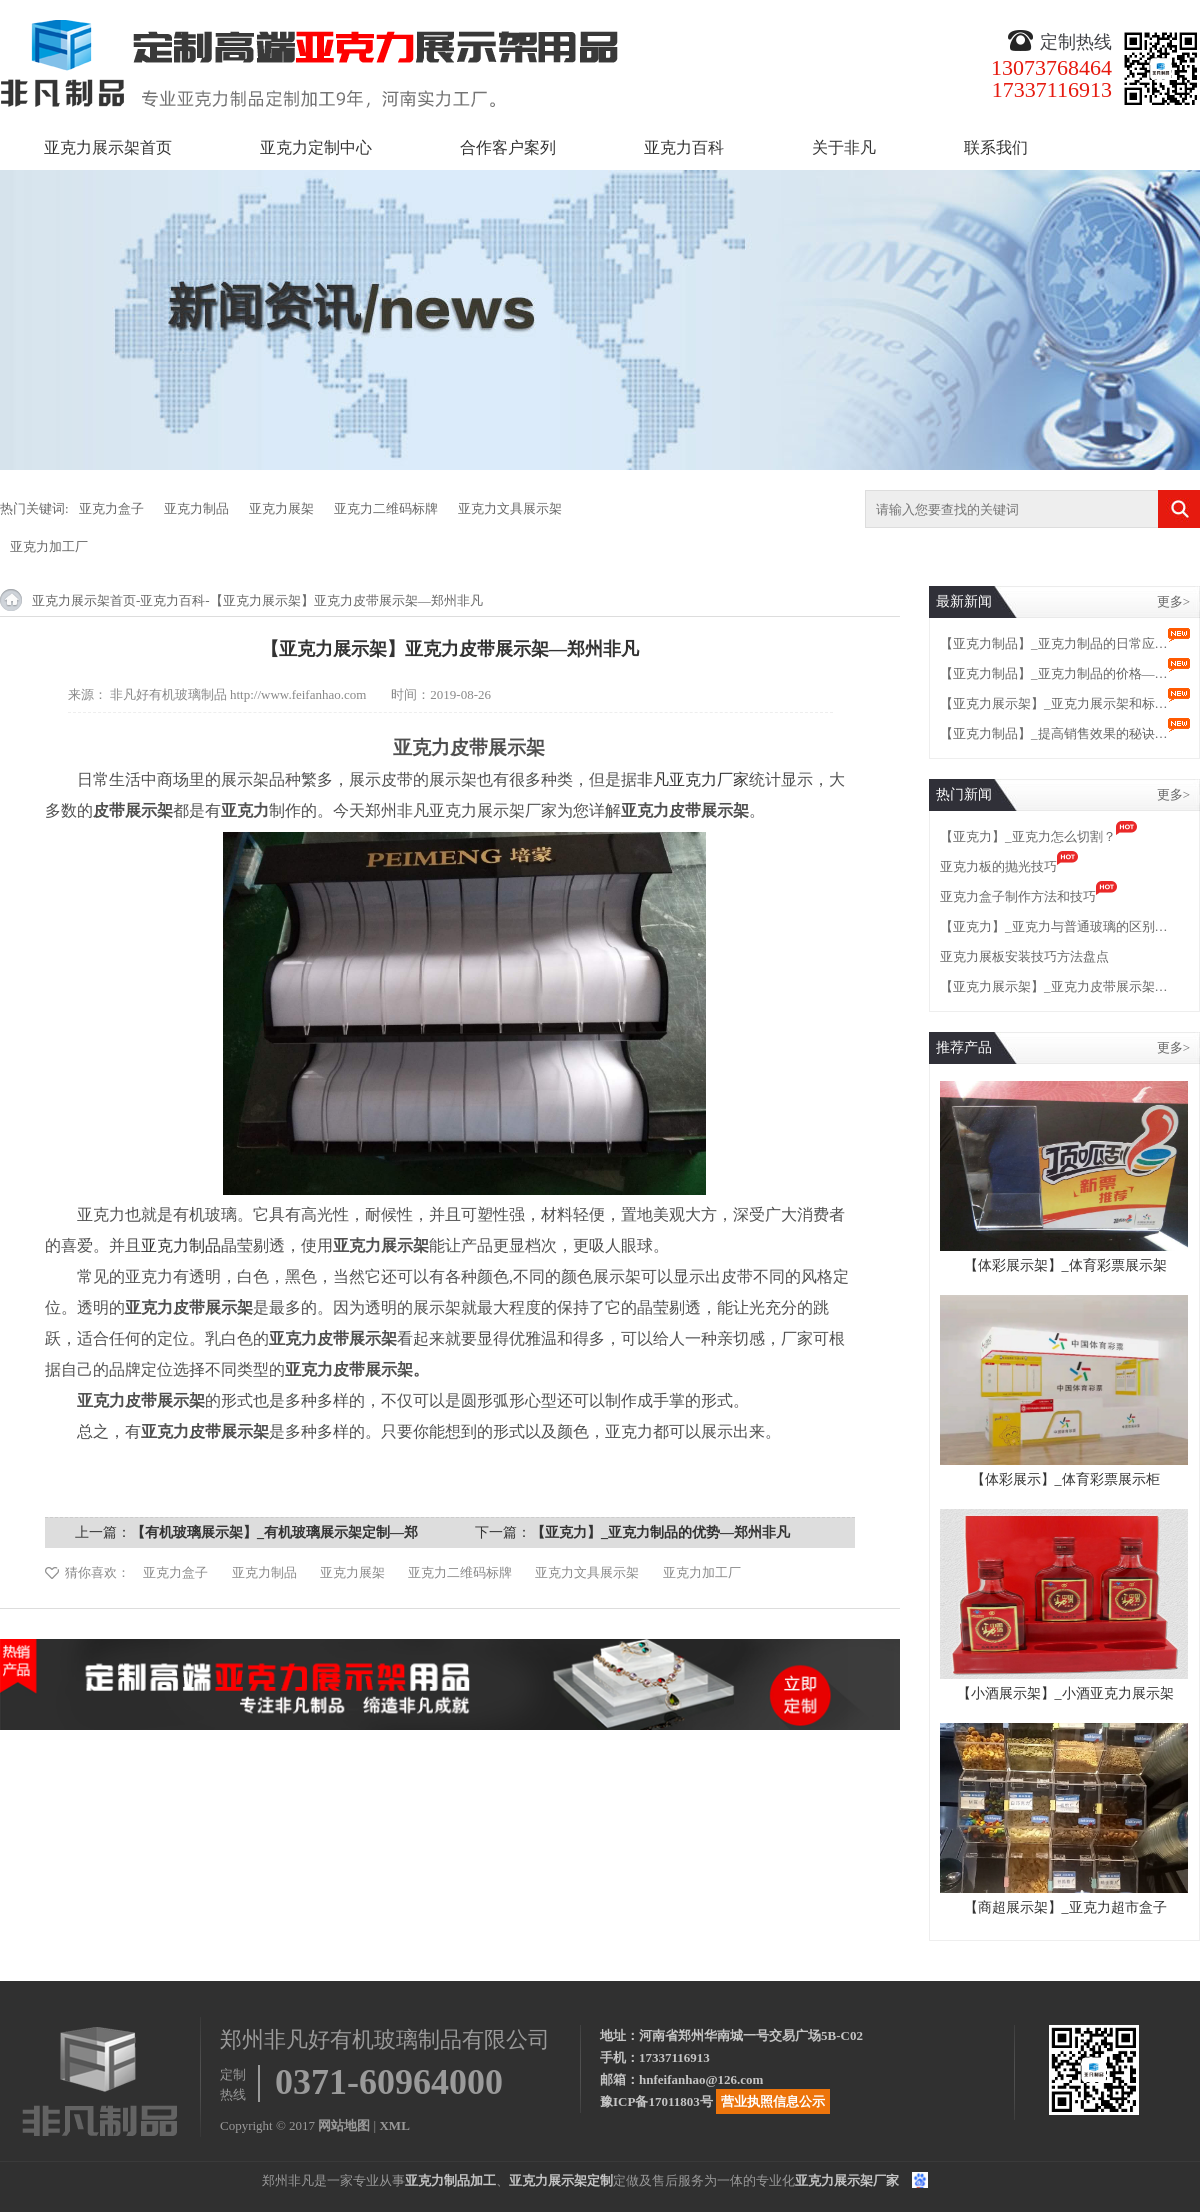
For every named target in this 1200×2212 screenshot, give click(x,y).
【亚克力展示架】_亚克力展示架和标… (1054, 703)
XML (394, 2125)
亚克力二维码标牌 (386, 508)
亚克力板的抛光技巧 (998, 866)
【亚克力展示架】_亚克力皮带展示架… (1054, 986)
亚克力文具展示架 (510, 508)
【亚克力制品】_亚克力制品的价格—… (1054, 673)
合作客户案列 (508, 147)
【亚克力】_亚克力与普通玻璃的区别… (1054, 926)
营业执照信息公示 (773, 2101)
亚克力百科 (684, 147)
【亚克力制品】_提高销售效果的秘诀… (1054, 733)
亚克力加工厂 (49, 546)
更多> (1173, 601)
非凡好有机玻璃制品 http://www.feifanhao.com (238, 694)
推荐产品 (964, 1047)
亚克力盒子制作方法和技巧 (1018, 896)
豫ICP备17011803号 (656, 2101)
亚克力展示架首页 (108, 147)
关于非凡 (844, 147)
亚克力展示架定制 (561, 2180)
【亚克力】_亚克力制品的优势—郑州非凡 (660, 1532)
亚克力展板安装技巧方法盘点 (1024, 956)
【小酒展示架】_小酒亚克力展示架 (1065, 1693)
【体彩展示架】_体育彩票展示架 (1065, 1265)
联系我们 (996, 147)
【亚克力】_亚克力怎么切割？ (1028, 836)
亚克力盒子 (111, 508)
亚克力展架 (281, 508)
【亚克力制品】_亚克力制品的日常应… (1054, 643)
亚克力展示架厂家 (847, 2180)
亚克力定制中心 (316, 147)
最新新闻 (964, 601)
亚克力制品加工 (450, 2180)
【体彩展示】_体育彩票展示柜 (1065, 1479)
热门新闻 (964, 794)
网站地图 (344, 2125)
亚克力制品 (196, 508)
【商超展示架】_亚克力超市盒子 (1065, 1907)
